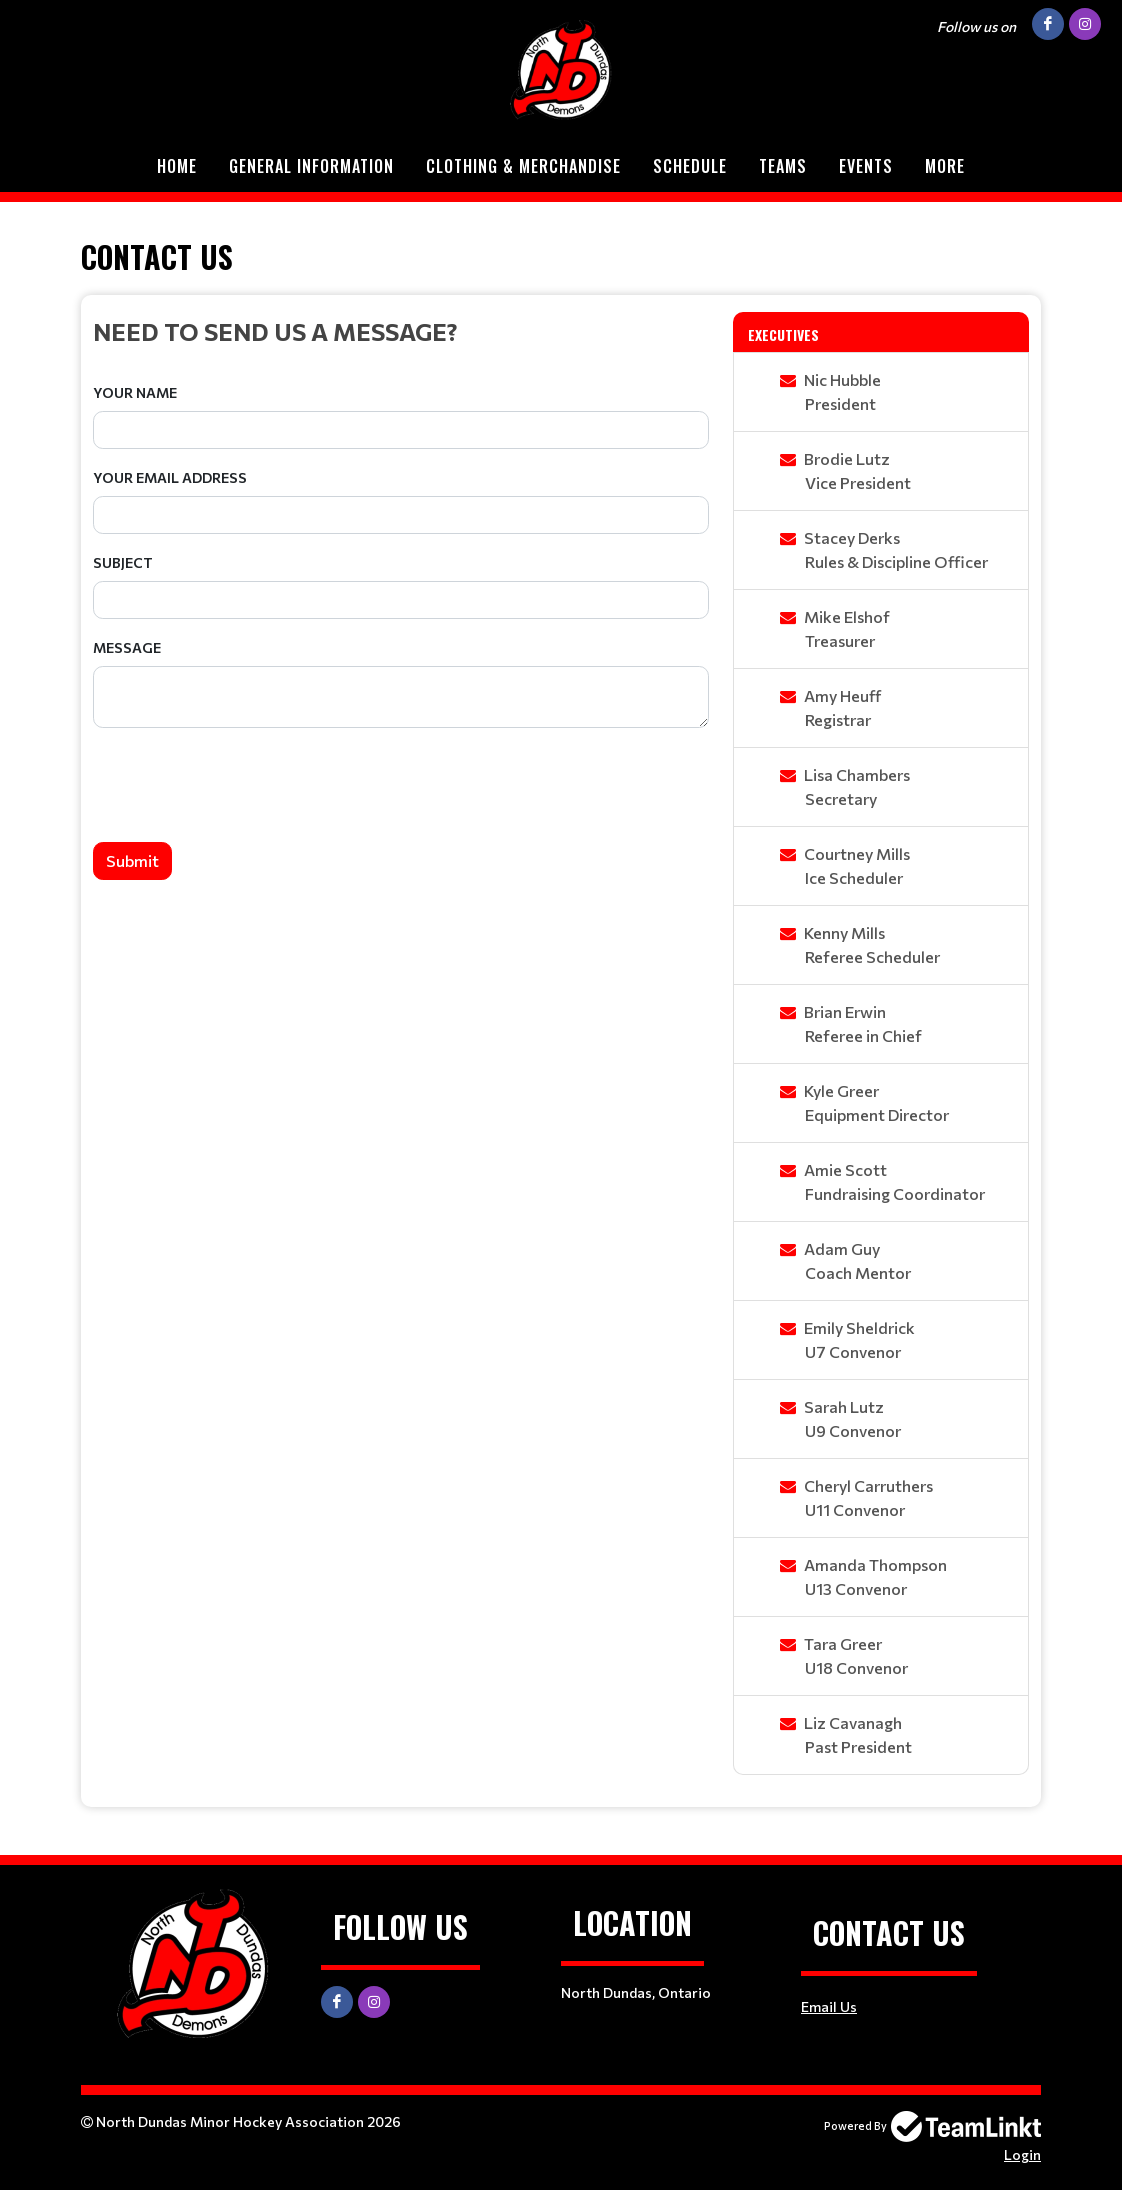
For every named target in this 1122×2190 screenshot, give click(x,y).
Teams (783, 166)
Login (1022, 2154)
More (945, 166)
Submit (132, 860)
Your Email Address (170, 477)
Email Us (829, 2006)
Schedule (690, 166)
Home (177, 166)
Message (127, 647)
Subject (123, 562)
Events (866, 166)
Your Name (135, 392)
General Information (311, 166)
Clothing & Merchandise (523, 166)
